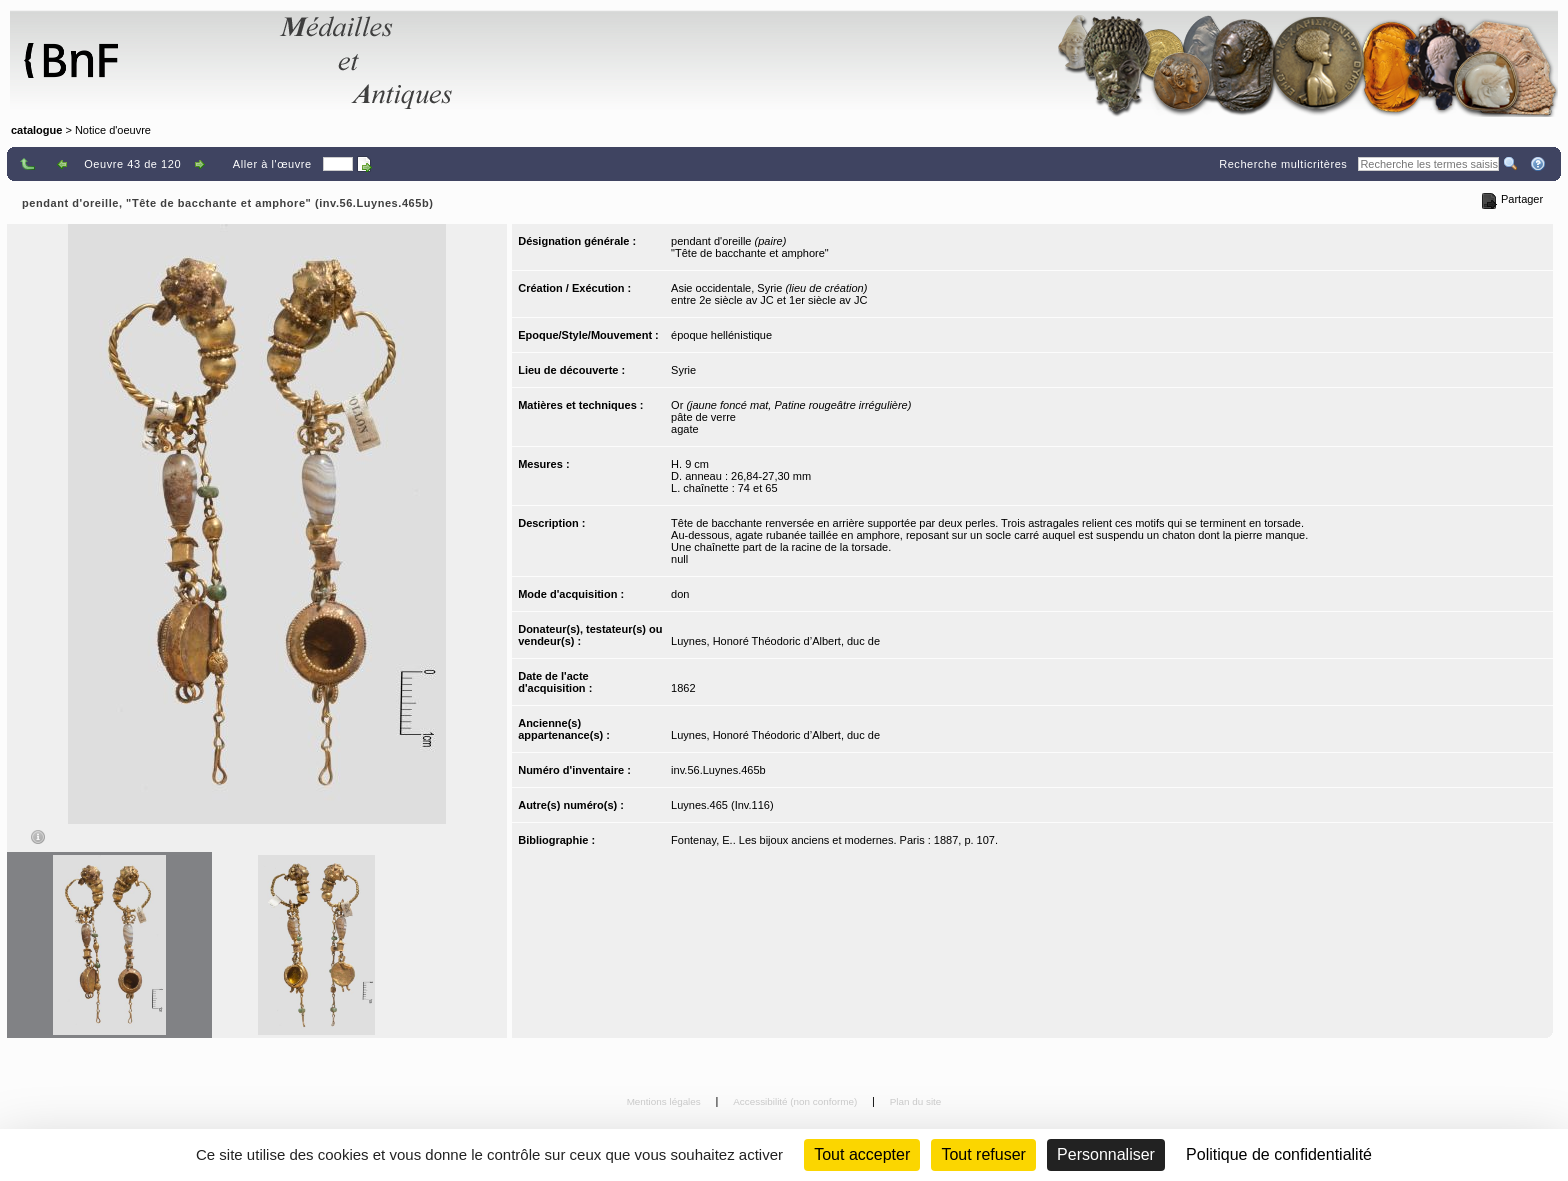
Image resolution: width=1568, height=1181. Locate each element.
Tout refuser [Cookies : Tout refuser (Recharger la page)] (983, 1154)
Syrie (683, 370)
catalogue (36, 130)
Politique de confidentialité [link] (1279, 1154)
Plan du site (916, 1101)
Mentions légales (665, 1101)
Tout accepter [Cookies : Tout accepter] (862, 1154)
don (680, 594)
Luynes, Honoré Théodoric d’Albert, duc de (775, 641)
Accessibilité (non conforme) (796, 1101)
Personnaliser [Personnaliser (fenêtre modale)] (1106, 1154)
